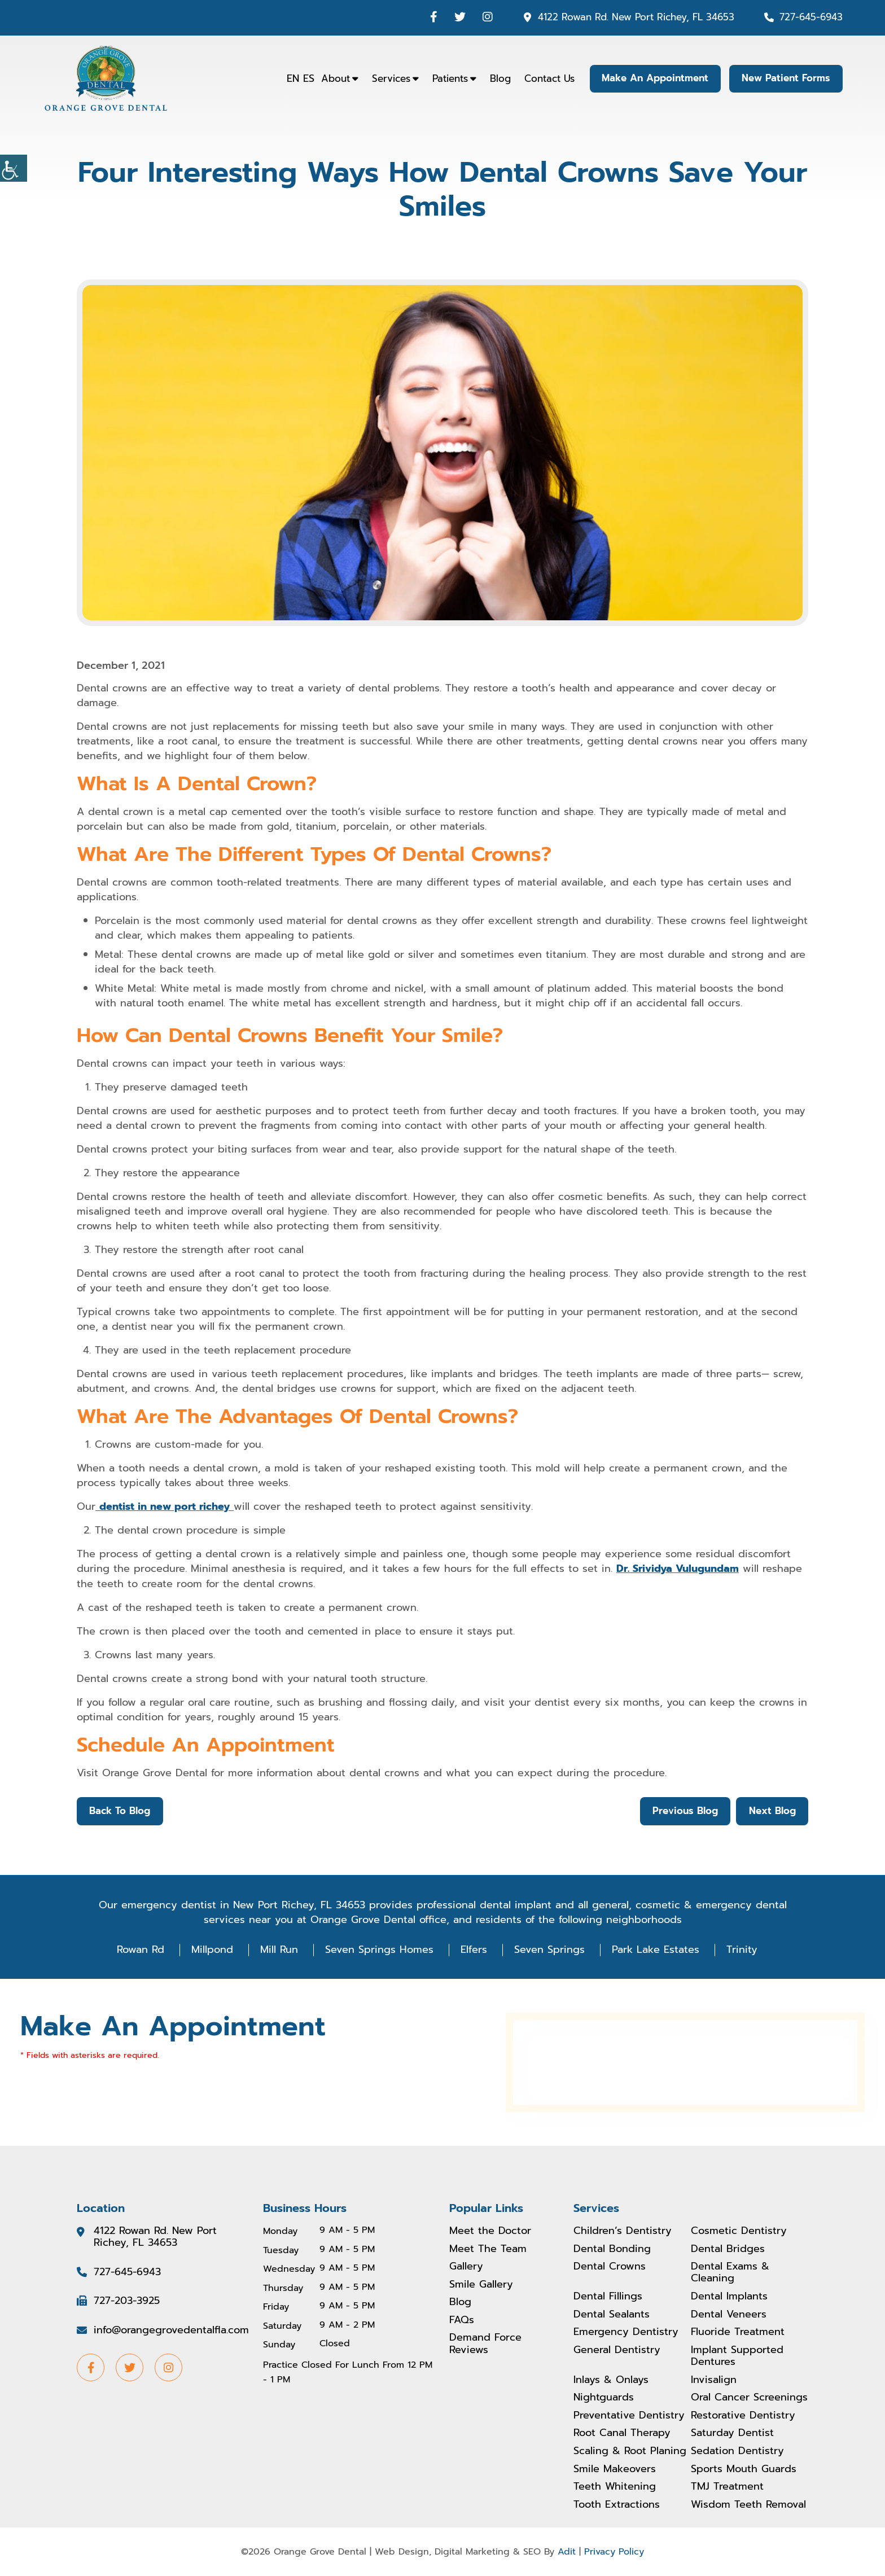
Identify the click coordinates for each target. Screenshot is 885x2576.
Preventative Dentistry (629, 2415)
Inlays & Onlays (611, 2380)
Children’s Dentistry (622, 2230)
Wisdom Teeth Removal (748, 2505)
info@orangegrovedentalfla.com (171, 2330)
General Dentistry (616, 2349)
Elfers (474, 1949)
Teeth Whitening (614, 2487)
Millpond (212, 1949)
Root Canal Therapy (622, 2433)
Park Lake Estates (655, 1949)
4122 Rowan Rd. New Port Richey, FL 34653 (636, 17)
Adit (567, 2552)
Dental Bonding (612, 2248)
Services (388, 78)
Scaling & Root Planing (629, 2451)
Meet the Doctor (490, 2230)
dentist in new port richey (164, 1506)
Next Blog (771, 1810)
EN (290, 78)
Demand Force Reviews (485, 2344)
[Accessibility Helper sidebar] (13, 168)
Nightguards (603, 2397)
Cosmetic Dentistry (739, 2230)
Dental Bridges (728, 2248)
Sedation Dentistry (737, 2451)
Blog (497, 78)
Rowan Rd (140, 1949)
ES (306, 78)
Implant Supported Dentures (737, 2355)
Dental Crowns (609, 2266)
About (332, 78)
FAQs (461, 2320)
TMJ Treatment (727, 2487)
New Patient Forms (785, 78)
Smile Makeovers (614, 2469)
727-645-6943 (811, 17)
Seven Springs (549, 1949)
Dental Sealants (611, 2314)
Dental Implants (729, 2296)
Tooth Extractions (616, 2505)
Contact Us (547, 78)
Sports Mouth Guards (743, 2469)
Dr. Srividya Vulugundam (677, 1568)
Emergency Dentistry (625, 2332)
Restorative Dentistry (743, 2415)
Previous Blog (684, 1810)
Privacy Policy (614, 2552)
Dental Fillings (607, 2296)
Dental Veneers (728, 2314)
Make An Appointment (653, 78)
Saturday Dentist (732, 2433)
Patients (447, 78)
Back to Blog (120, 1810)
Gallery (466, 2266)
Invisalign (714, 2380)
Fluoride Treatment (738, 2332)
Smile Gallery (481, 2284)
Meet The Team (488, 2248)
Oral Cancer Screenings (749, 2397)
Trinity (741, 1949)
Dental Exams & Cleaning (730, 2272)
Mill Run (279, 1949)
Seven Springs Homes (379, 1949)
